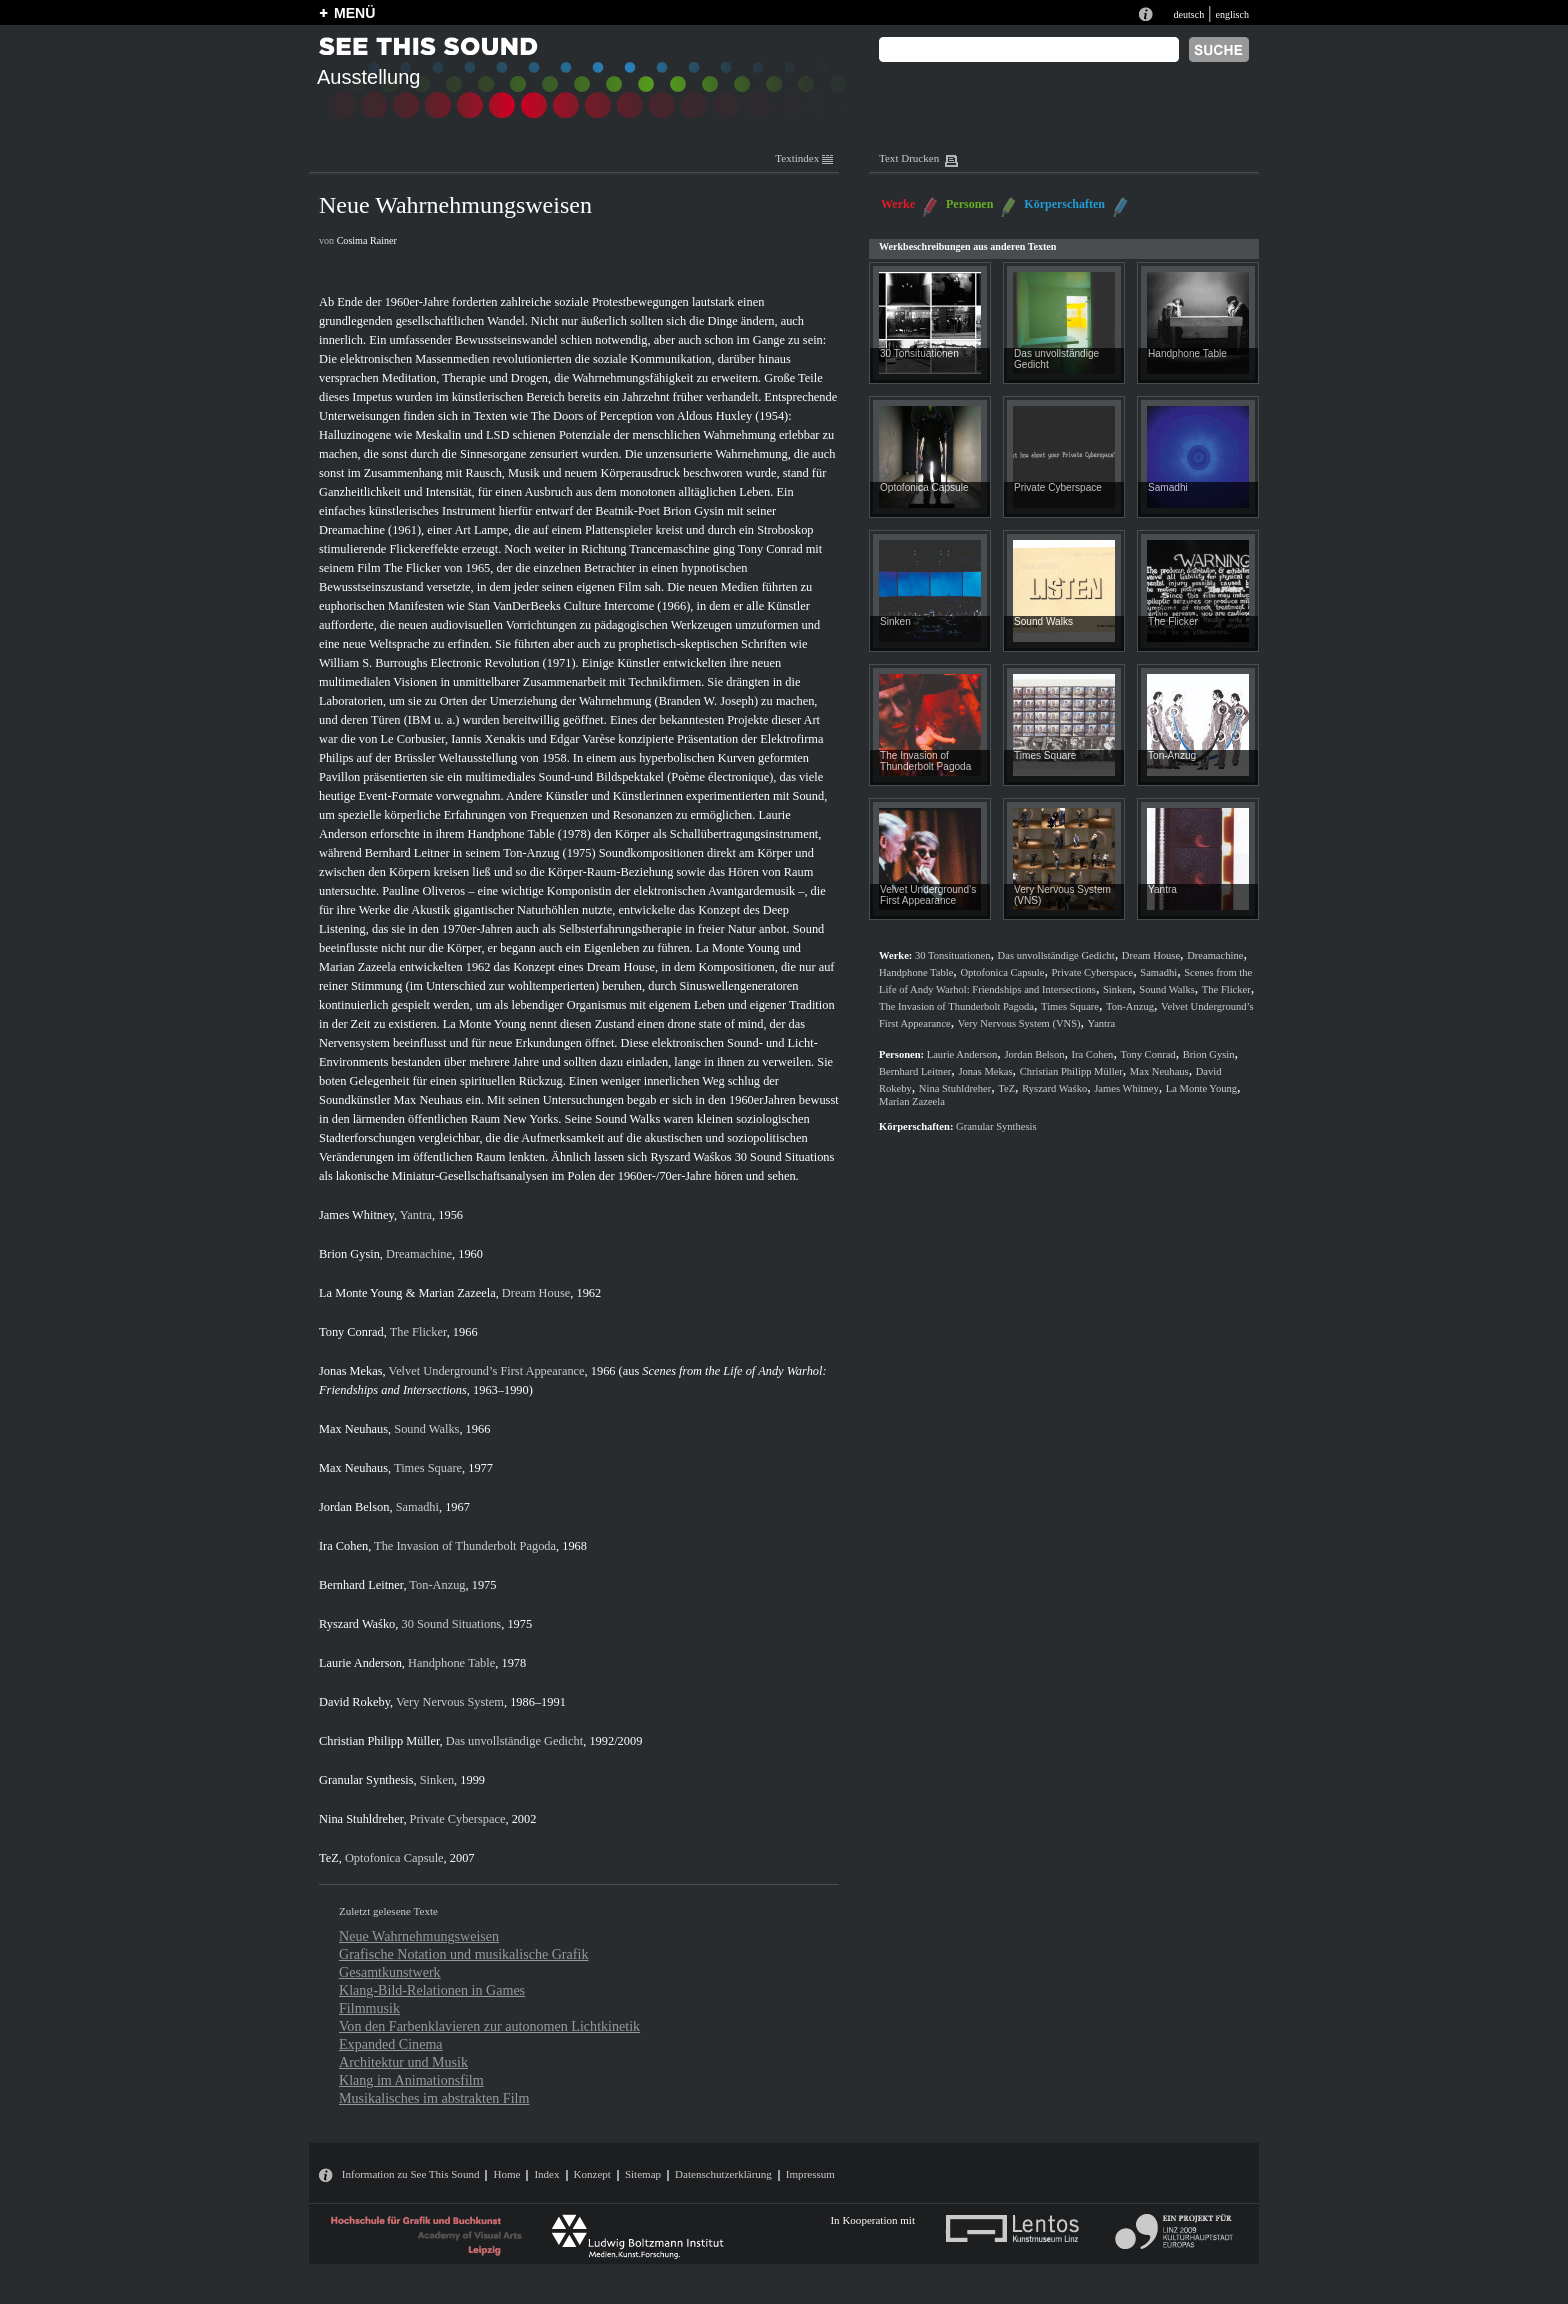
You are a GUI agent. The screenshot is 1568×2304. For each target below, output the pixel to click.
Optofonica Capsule (394, 1858)
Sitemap (643, 2174)
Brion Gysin (693, 511)
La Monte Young (738, 948)
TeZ (329, 1858)
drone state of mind (716, 1024)
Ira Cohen (343, 1546)
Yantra (416, 1215)
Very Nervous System (450, 1702)
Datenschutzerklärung (723, 2174)
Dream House (621, 967)
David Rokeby (354, 1702)
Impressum (810, 2174)
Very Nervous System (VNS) (1019, 1023)
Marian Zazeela (357, 967)
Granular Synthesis (366, 1780)
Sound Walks (627, 1119)
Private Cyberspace (458, 1819)
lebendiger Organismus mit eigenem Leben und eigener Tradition (672, 1005)
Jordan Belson (354, 1507)
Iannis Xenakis (488, 739)
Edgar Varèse (582, 739)
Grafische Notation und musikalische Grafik (463, 1954)
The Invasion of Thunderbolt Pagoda (465, 1546)
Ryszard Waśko (357, 1624)
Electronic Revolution (485, 663)
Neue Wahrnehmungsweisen (419, 1936)
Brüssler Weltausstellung (455, 758)
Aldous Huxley (714, 416)
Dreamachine (352, 530)
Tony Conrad (770, 549)
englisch (1232, 14)
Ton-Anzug (531, 853)
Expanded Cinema (391, 2044)
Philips (336, 758)
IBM (419, 720)
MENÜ (354, 13)
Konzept (592, 2174)
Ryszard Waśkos (690, 1157)
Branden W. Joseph (706, 701)
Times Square (428, 1468)
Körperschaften (1064, 204)
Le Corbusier (413, 739)
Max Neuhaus (428, 1100)
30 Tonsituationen (919, 353)
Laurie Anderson (360, 1663)
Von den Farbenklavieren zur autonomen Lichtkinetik (489, 2026)
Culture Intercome (609, 606)
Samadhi (417, 1507)
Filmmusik (369, 2008)
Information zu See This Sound (411, 2174)
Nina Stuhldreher (361, 1819)
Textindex (804, 158)
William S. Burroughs (373, 663)
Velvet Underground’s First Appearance (487, 1371)
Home (506, 2174)
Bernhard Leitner (407, 853)
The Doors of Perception (592, 416)
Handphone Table (510, 834)
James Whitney (356, 1215)
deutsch (1188, 14)
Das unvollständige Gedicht (514, 1741)
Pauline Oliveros (423, 891)
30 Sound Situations (785, 1157)
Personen (969, 204)
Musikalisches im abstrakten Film (434, 2098)
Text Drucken (909, 158)
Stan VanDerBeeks (514, 606)
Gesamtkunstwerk (390, 1972)
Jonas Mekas (351, 1371)
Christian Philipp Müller (379, 1741)
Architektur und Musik (403, 2062)
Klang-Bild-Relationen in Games (432, 1990)
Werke (898, 204)
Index (546, 2174)
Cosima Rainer (367, 240)
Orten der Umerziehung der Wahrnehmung (546, 701)
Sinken (437, 1780)
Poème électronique (720, 777)
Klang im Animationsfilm (411, 2080)
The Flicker (411, 568)
